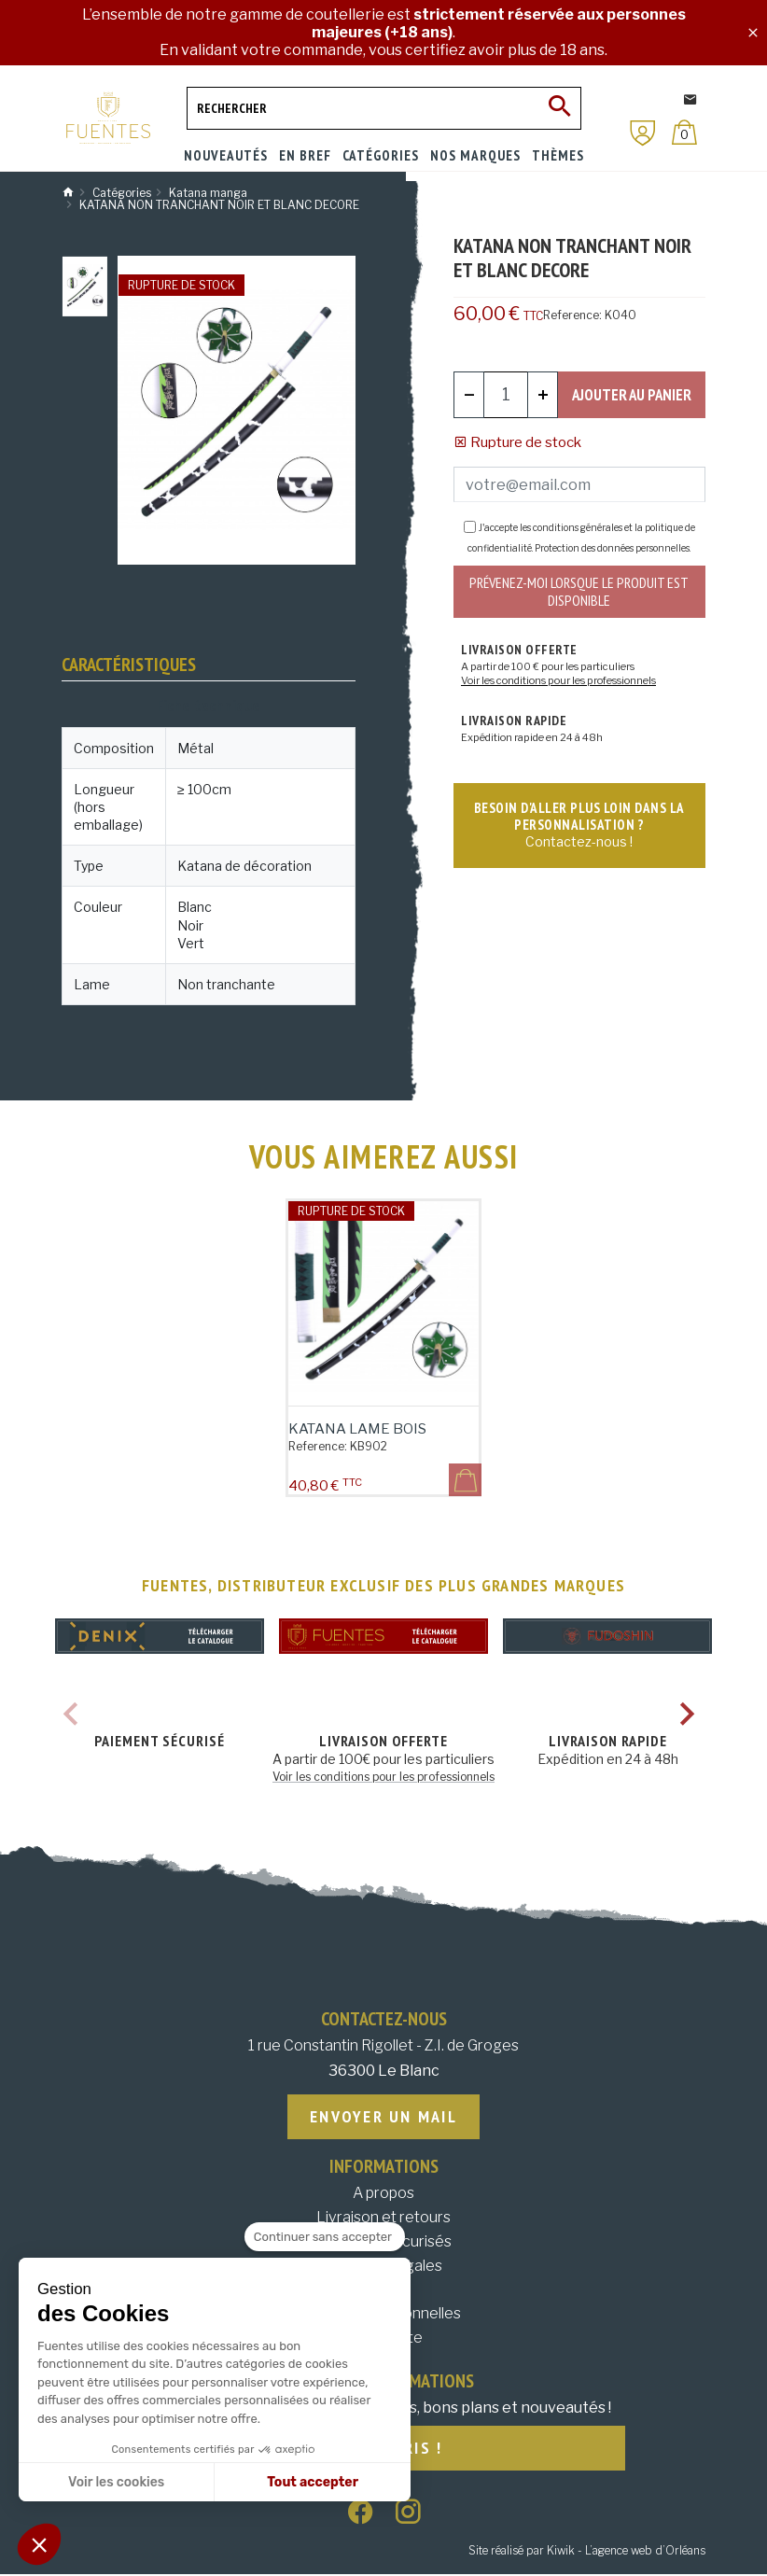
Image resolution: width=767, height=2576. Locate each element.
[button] (39, 2544)
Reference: (572, 315)
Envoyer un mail (383, 2117)
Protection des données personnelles (612, 547)
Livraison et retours (383, 2218)
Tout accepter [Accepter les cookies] (312, 2482)
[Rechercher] (384, 108)
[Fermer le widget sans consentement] (324, 2237)
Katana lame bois (357, 1429)
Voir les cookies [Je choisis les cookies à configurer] (116, 2482)
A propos (383, 2194)
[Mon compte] (643, 133)
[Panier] (684, 132)
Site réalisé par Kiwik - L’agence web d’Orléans (586, 2552)
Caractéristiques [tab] (129, 664)
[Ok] (560, 108)
